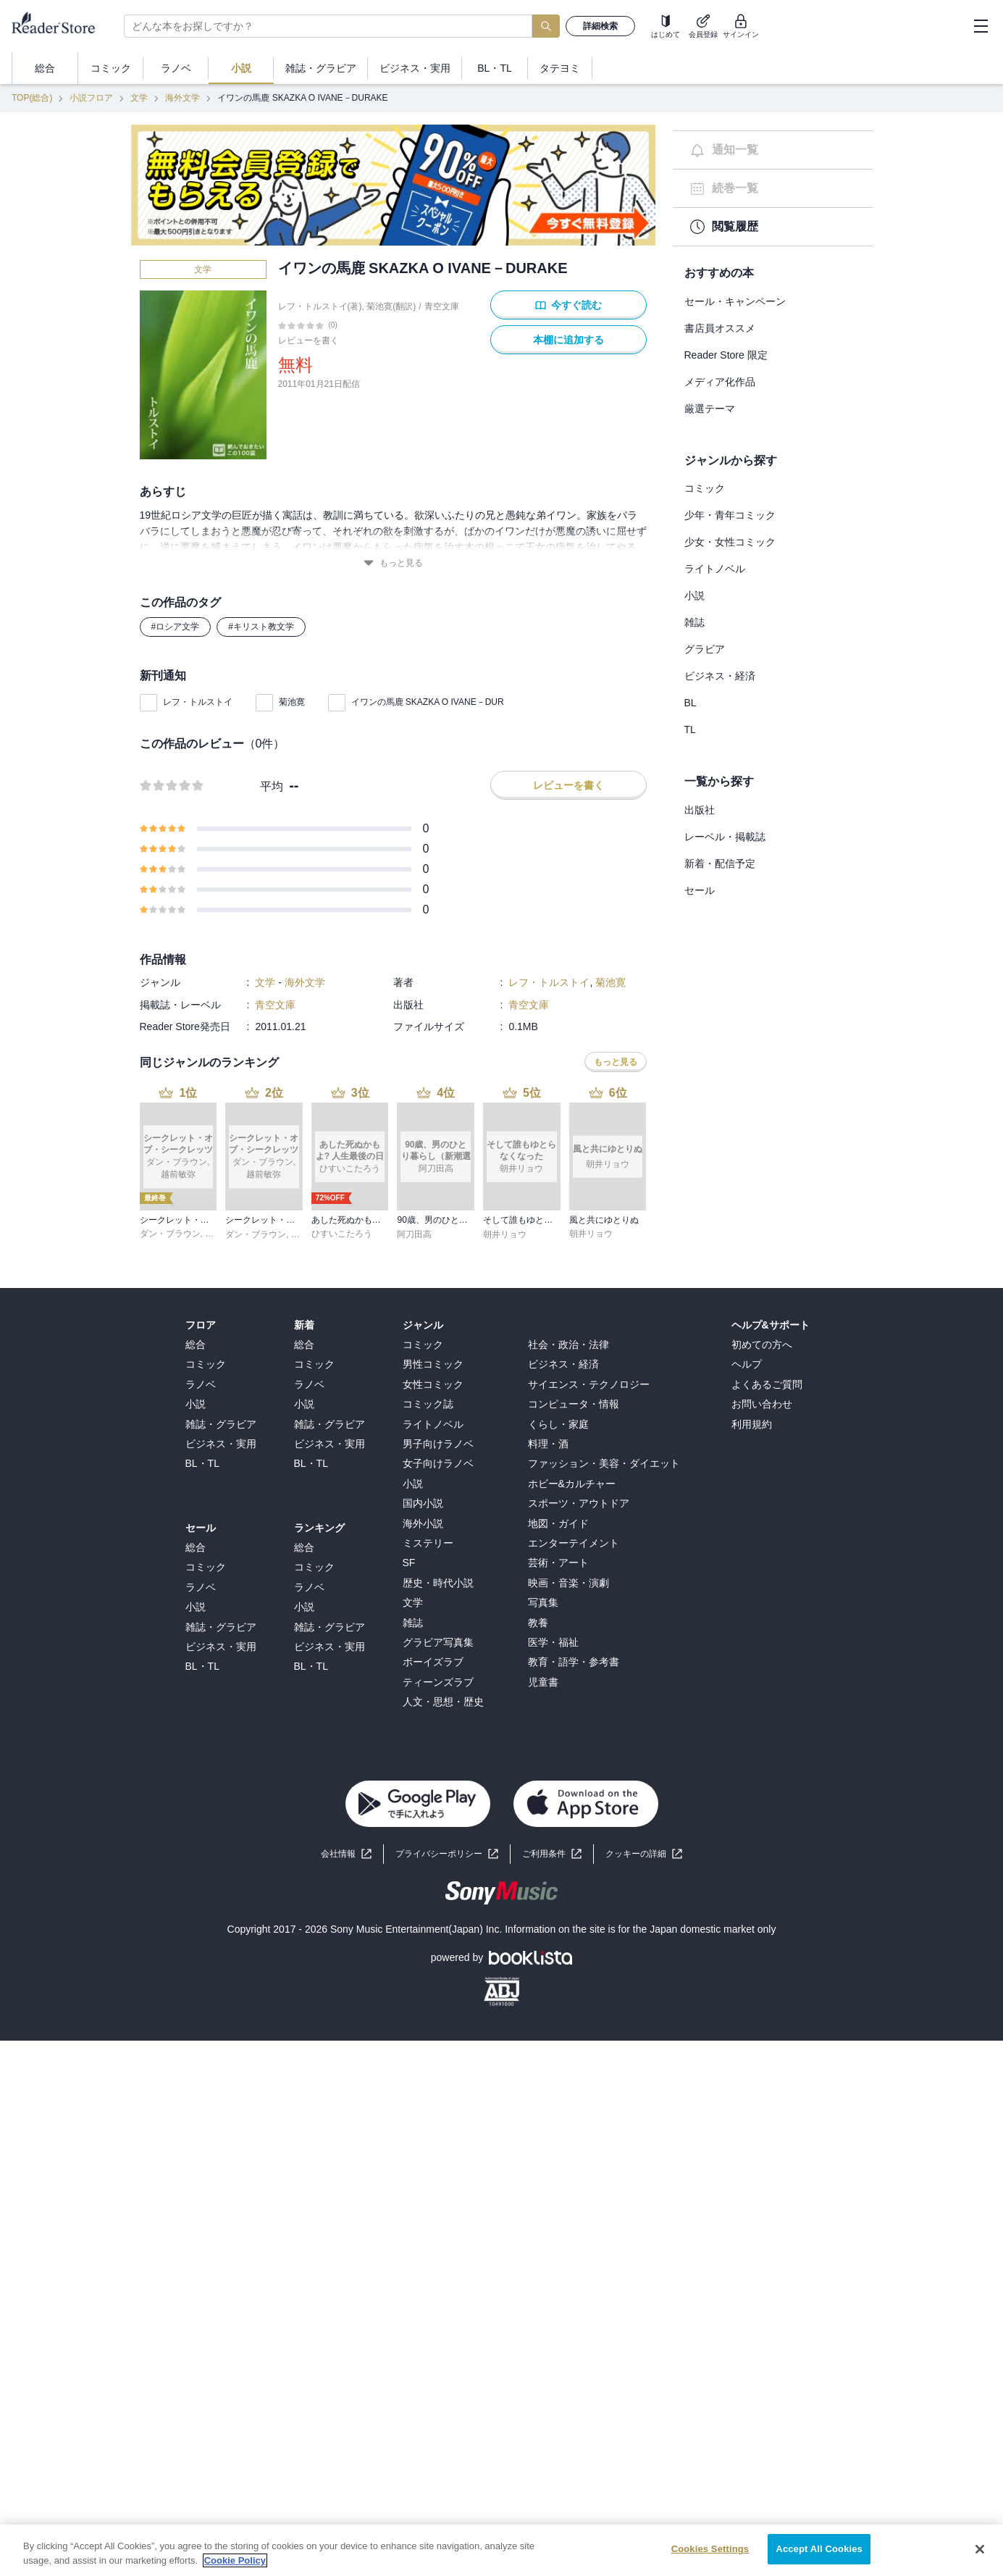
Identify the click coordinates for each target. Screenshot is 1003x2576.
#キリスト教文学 (261, 627)
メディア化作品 (719, 382)
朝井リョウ (504, 1234)
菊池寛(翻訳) (391, 306)
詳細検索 (600, 26)
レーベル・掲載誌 (724, 836)
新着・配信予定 (719, 863)
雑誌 (694, 622)
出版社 (699, 810)
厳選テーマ (709, 408)
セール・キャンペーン (735, 301)
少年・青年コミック (730, 515)
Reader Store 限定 (726, 355)
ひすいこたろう (341, 1234)
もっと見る (393, 563)
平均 (271, 786)
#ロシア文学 (175, 627)
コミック (704, 488)
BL (690, 702)
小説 (694, 595)
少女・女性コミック (730, 542)
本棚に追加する (568, 340)
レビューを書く (308, 340)
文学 (139, 98)
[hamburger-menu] (980, 26)
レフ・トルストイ (197, 702)
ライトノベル (714, 568)
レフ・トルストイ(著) (320, 306)
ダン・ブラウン (170, 1234)
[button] (644, 1854)
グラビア (704, 649)
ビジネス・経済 (719, 676)
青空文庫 (441, 306)
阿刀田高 (414, 1234)
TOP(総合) (32, 98)
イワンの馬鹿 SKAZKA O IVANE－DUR (427, 702)
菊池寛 (292, 702)
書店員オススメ (719, 328)
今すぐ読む (568, 305)
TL (690, 729)
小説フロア (91, 98)
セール (699, 890)
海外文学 (182, 98)
